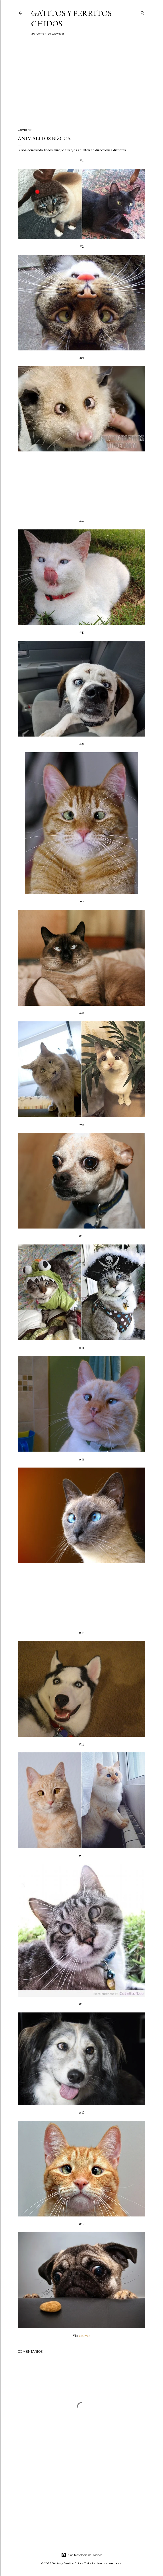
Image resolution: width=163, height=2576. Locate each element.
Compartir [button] (24, 129)
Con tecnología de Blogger (81, 2555)
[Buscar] (142, 12)
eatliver (84, 2336)
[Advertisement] (81, 86)
